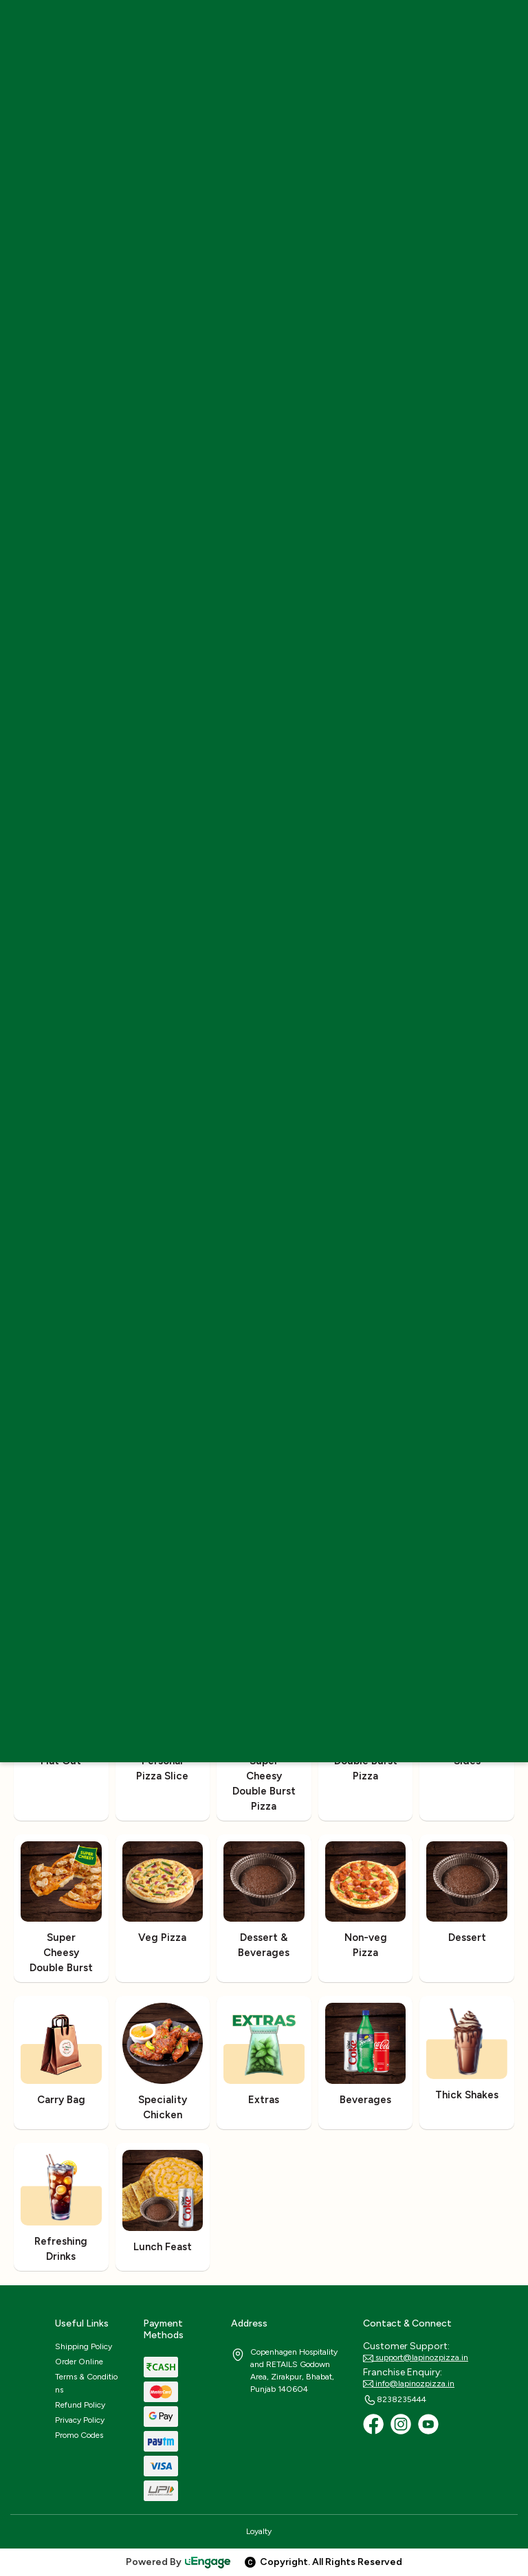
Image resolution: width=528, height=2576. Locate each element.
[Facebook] (373, 2424)
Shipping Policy (83, 2346)
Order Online (79, 2361)
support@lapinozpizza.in (415, 2358)
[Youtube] (428, 2424)
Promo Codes (79, 2435)
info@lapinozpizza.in (408, 2384)
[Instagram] (400, 2424)
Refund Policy (80, 2405)
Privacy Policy (79, 2420)
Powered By (179, 2562)
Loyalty (259, 2531)
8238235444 (394, 2400)
